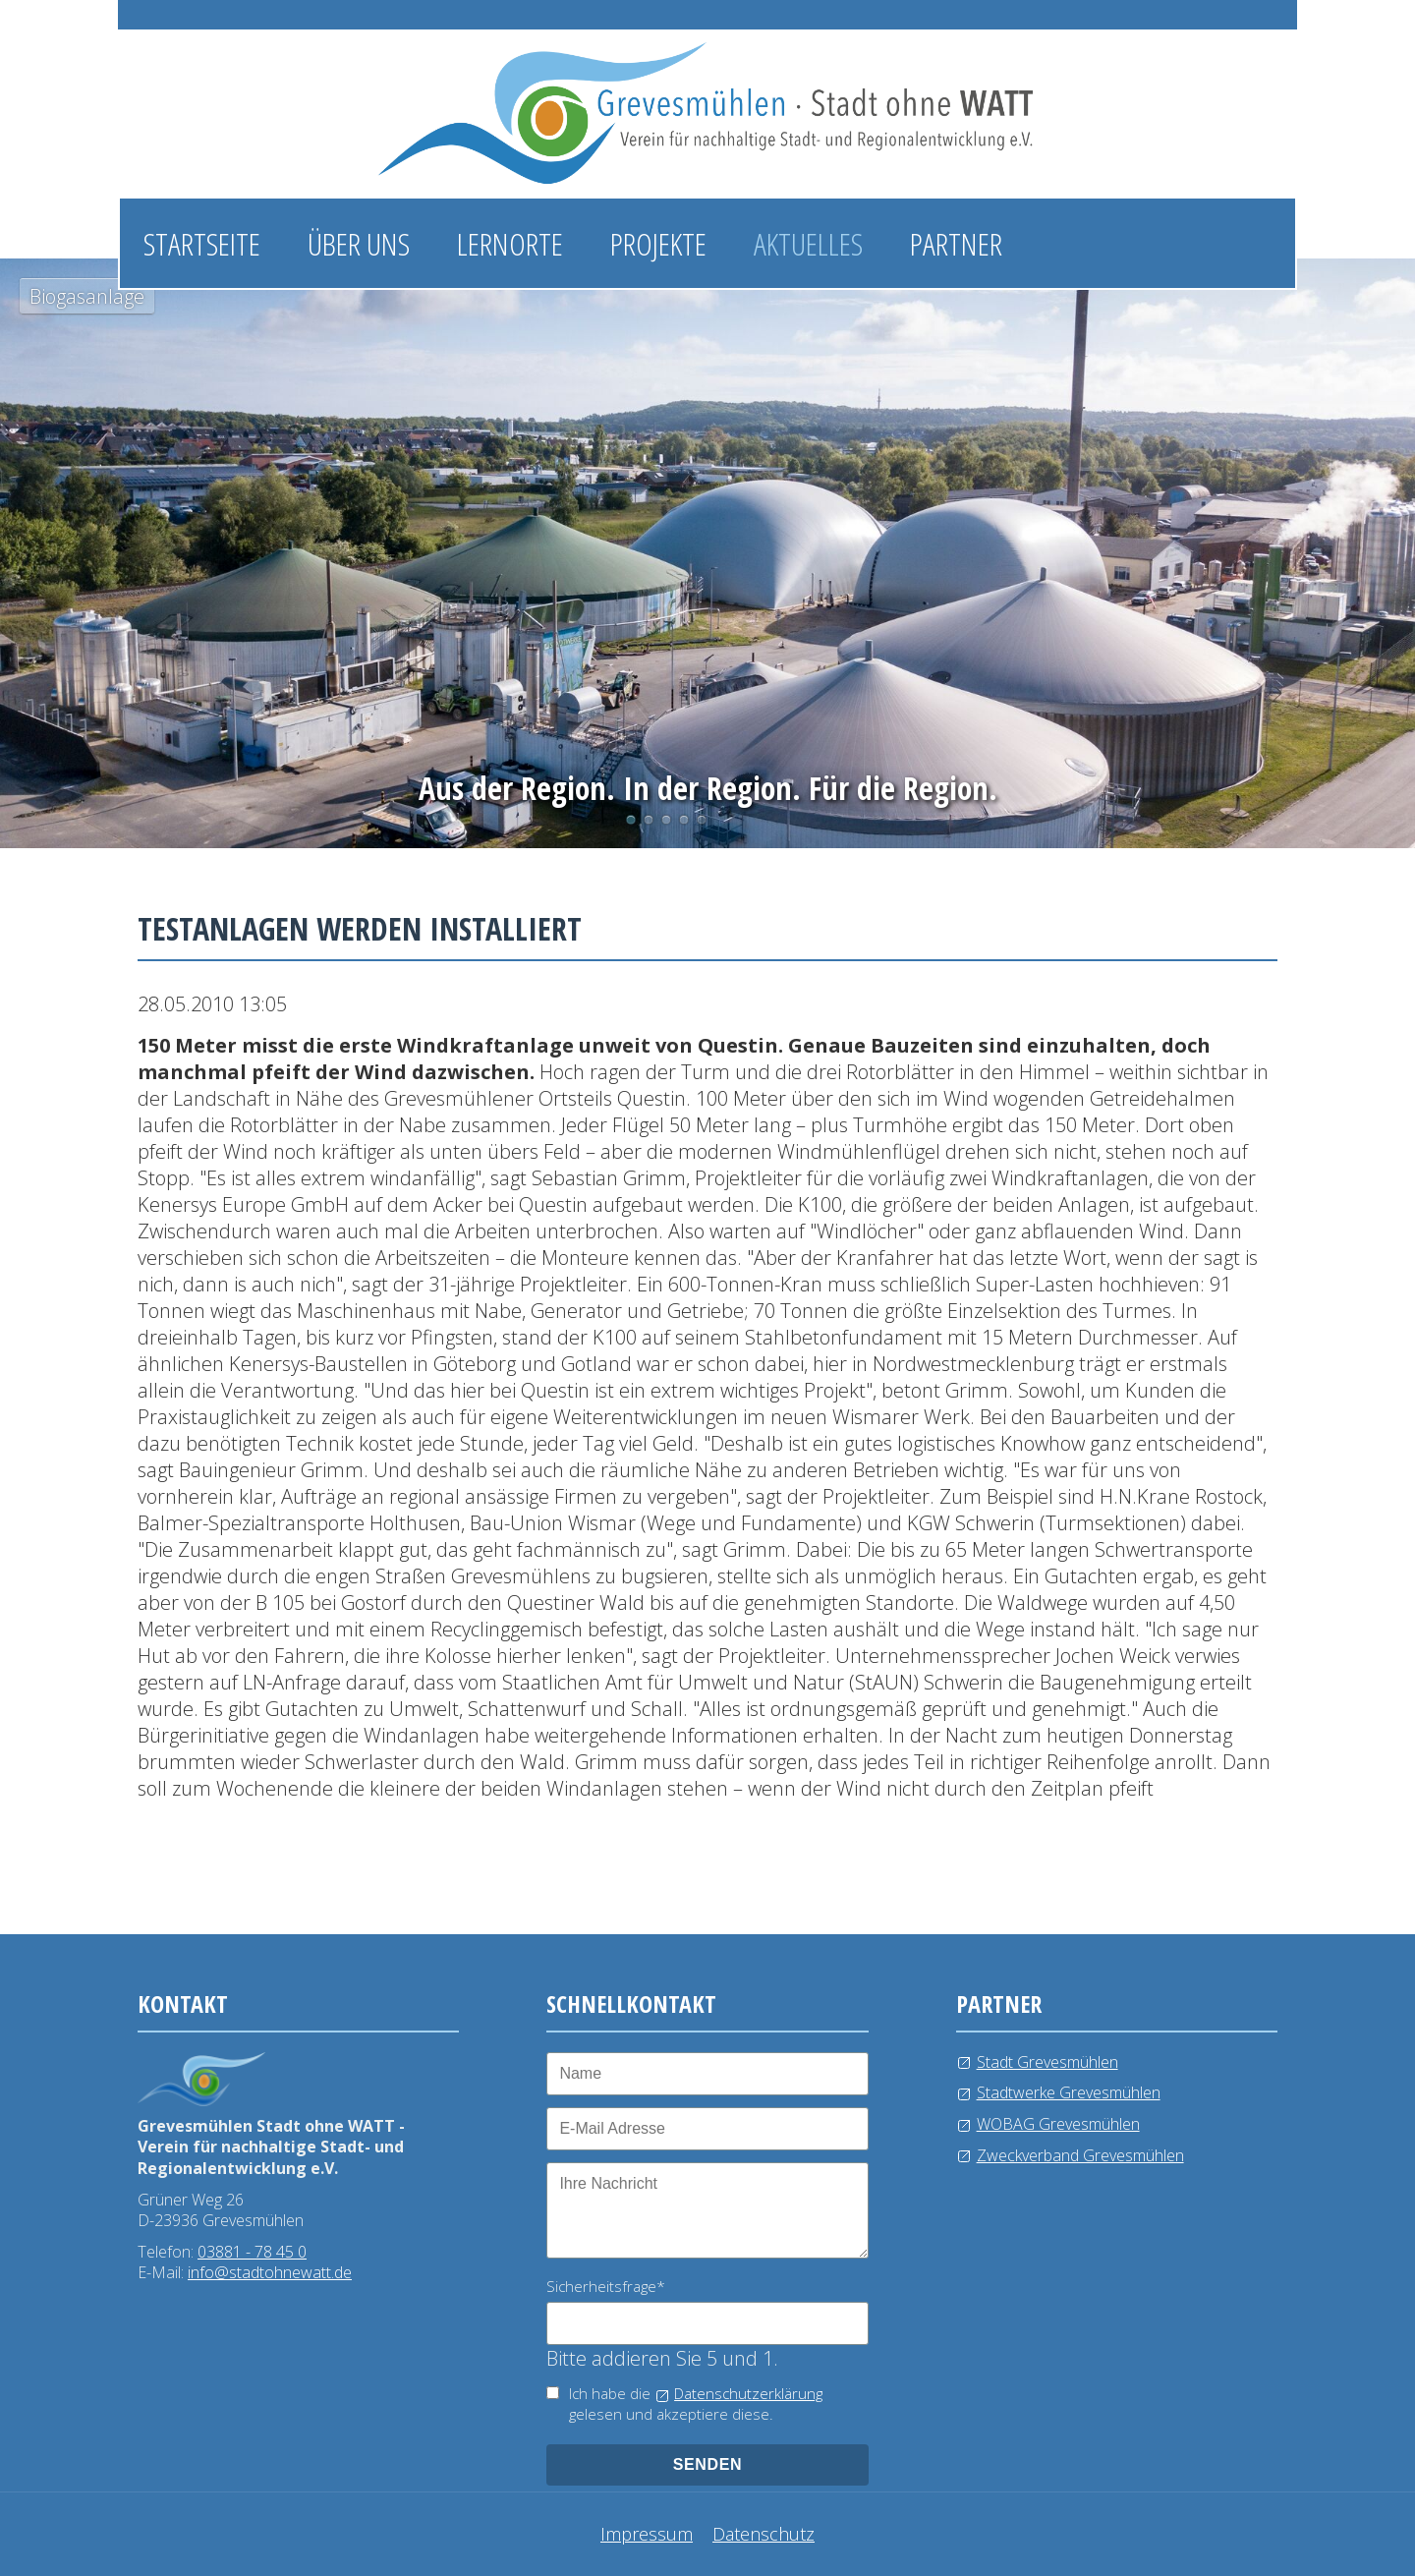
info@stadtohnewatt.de (270, 2272)
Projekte (658, 243)
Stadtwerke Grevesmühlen (1068, 2092)
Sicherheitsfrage (605, 2286)
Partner (956, 243)
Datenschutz (763, 2534)
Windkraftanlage (684, 820)
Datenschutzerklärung (748, 2393)
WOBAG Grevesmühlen (1058, 2124)
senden (708, 2464)
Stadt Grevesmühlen (1047, 2062)
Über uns (359, 243)
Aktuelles (808, 243)
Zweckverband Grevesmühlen (1080, 2155)
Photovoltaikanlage (648, 820)
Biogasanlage (631, 820)
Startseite (201, 243)
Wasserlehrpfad (666, 820)
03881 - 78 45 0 (252, 2251)
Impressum (646, 2534)
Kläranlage (702, 820)
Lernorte (510, 243)
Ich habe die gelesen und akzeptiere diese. (695, 2403)
